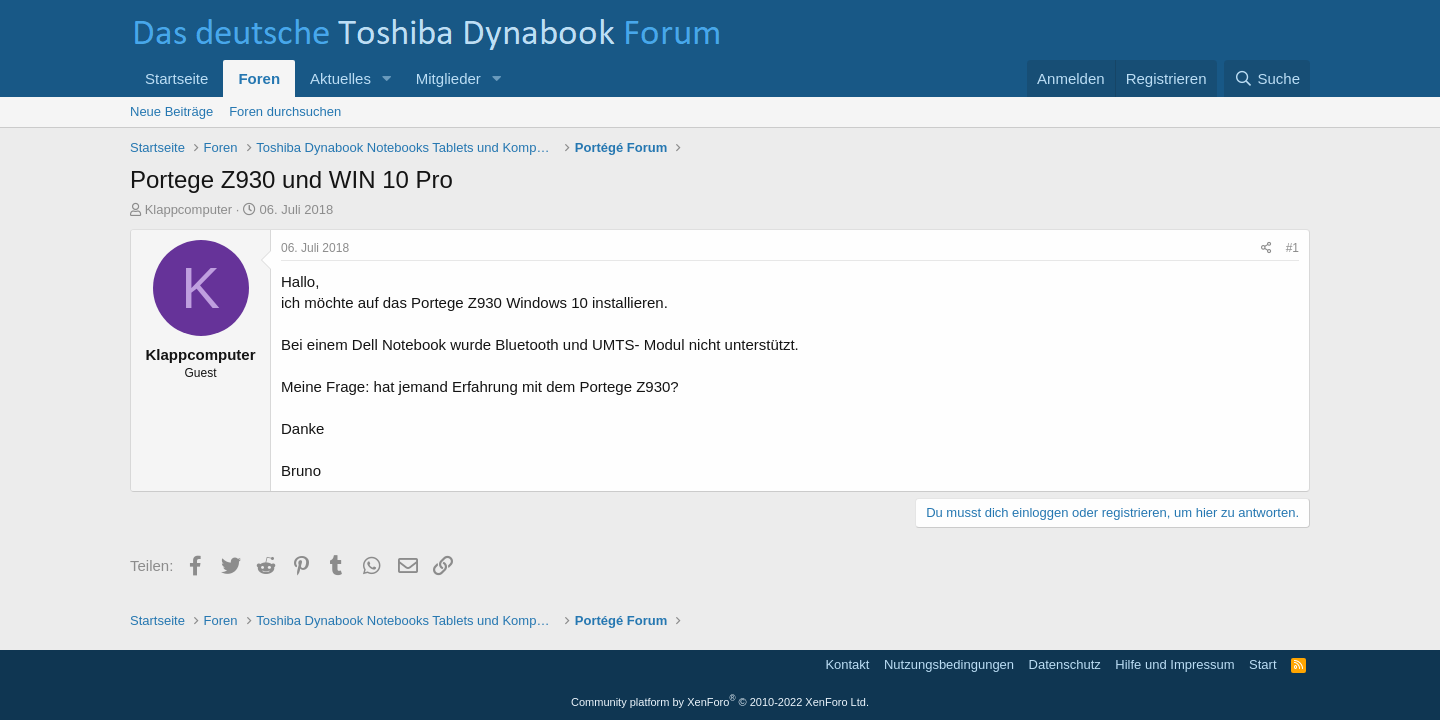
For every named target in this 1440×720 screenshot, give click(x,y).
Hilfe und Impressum (1174, 664)
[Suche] (1267, 78)
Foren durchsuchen (285, 111)
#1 (1292, 248)
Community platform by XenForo (720, 702)
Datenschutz (1065, 664)
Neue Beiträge (171, 111)
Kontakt (847, 664)
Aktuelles (340, 78)
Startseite (176, 78)
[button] (387, 78)
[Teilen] (1266, 248)
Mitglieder (448, 78)
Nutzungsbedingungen (949, 664)
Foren (259, 78)
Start (1262, 664)
